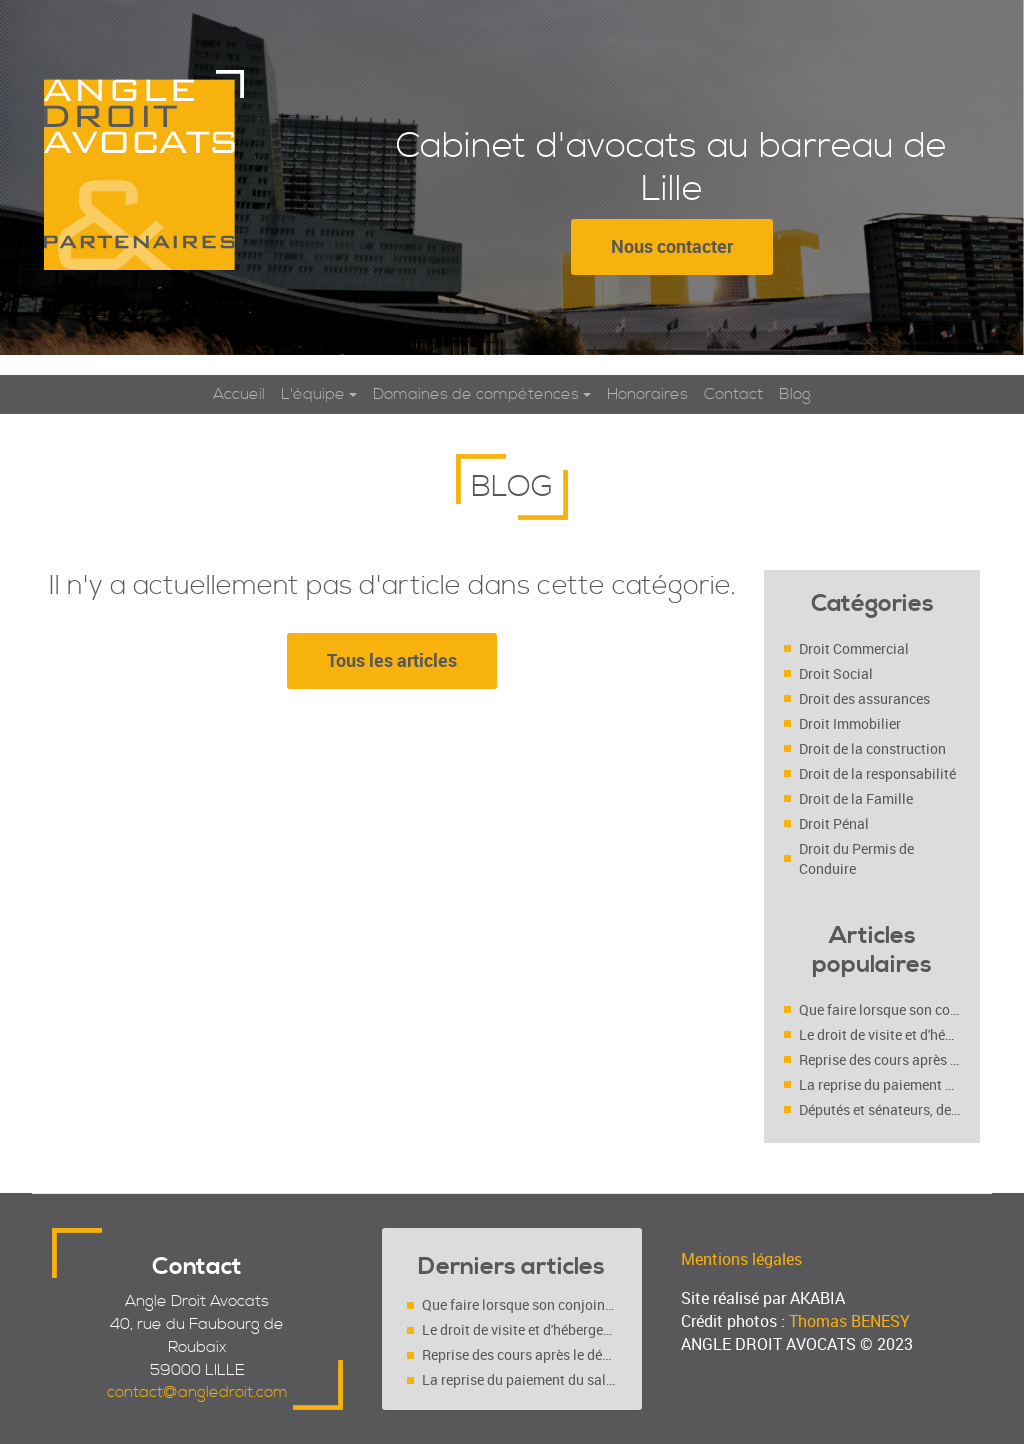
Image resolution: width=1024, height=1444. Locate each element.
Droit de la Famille (856, 798)
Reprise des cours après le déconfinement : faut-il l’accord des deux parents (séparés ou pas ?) (879, 1059)
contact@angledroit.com (197, 1392)
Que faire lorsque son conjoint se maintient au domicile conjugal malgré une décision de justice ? (879, 1009)
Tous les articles (392, 660)
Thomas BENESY (849, 1321)
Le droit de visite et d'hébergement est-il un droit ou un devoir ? (879, 1034)
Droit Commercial (854, 648)
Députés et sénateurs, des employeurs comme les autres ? (879, 1109)
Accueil (239, 394)
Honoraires (647, 394)
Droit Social (836, 673)
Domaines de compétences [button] (476, 394)
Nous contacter (672, 246)
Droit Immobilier (850, 723)
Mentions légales (741, 1259)
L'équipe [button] (313, 394)
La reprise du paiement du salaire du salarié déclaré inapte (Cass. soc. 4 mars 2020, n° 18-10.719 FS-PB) (879, 1084)
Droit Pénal (834, 823)
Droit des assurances (864, 698)
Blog (795, 394)
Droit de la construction (872, 748)
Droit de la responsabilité (877, 773)
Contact (733, 394)
